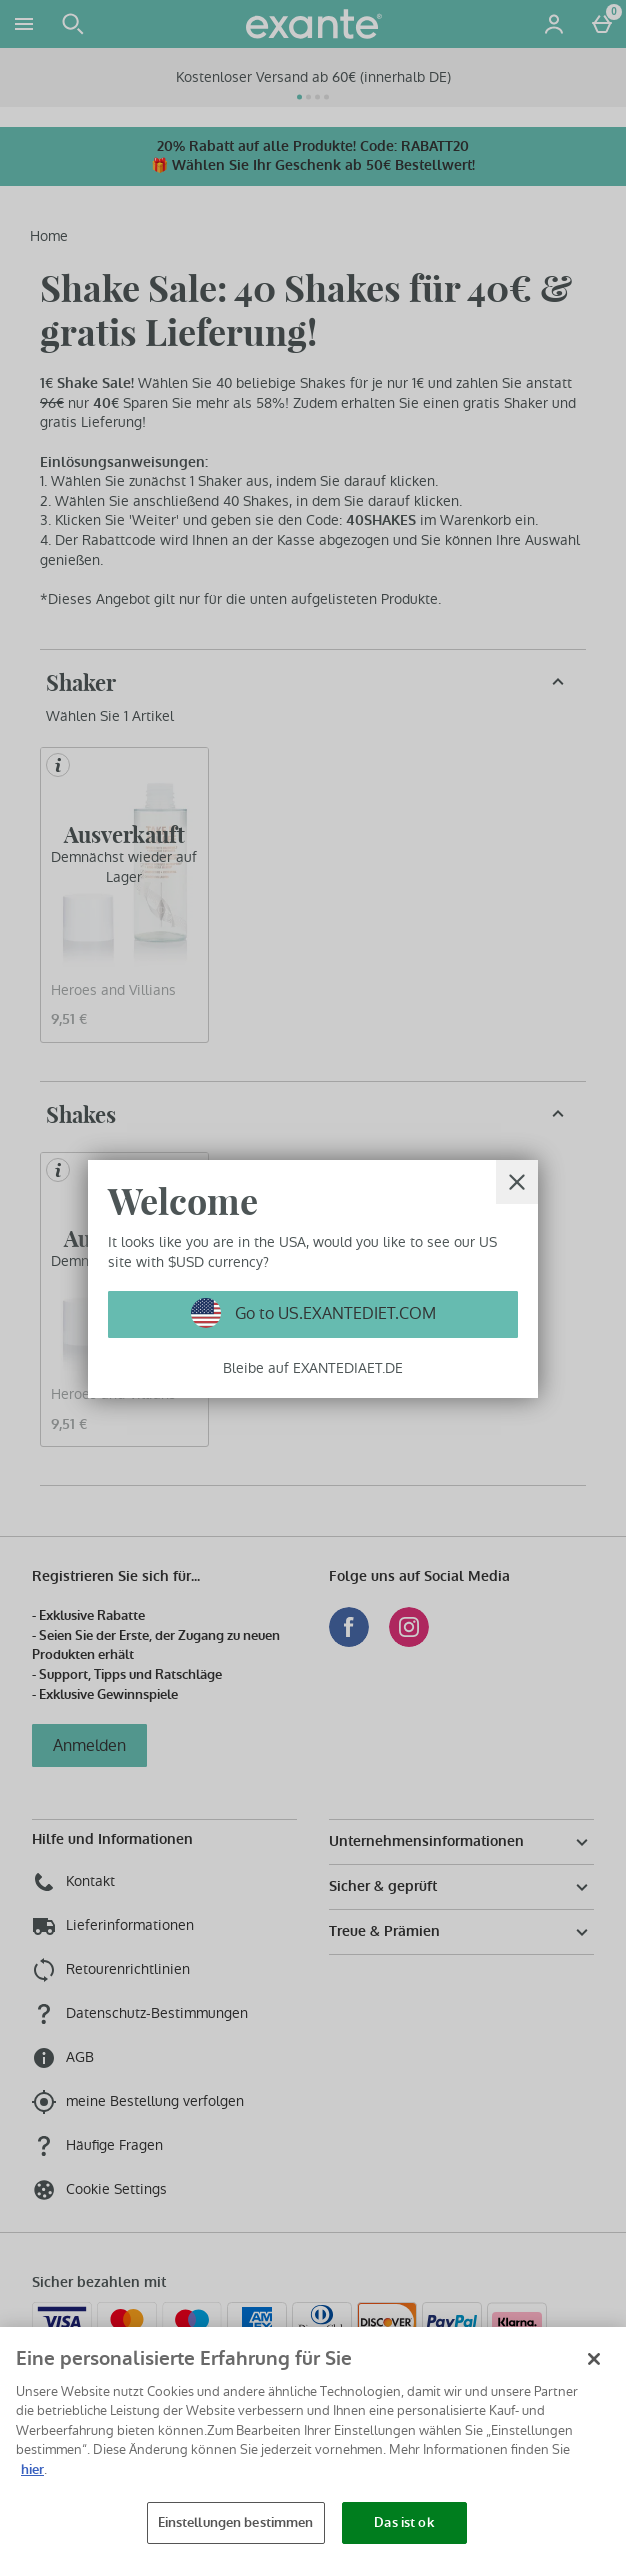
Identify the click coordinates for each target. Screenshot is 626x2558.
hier (32, 2469)
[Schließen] (594, 2359)
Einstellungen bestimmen (236, 2522)
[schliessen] (517, 1182)
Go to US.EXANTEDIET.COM (333, 1313)
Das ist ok (403, 2522)
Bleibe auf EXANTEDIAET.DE (313, 1368)
